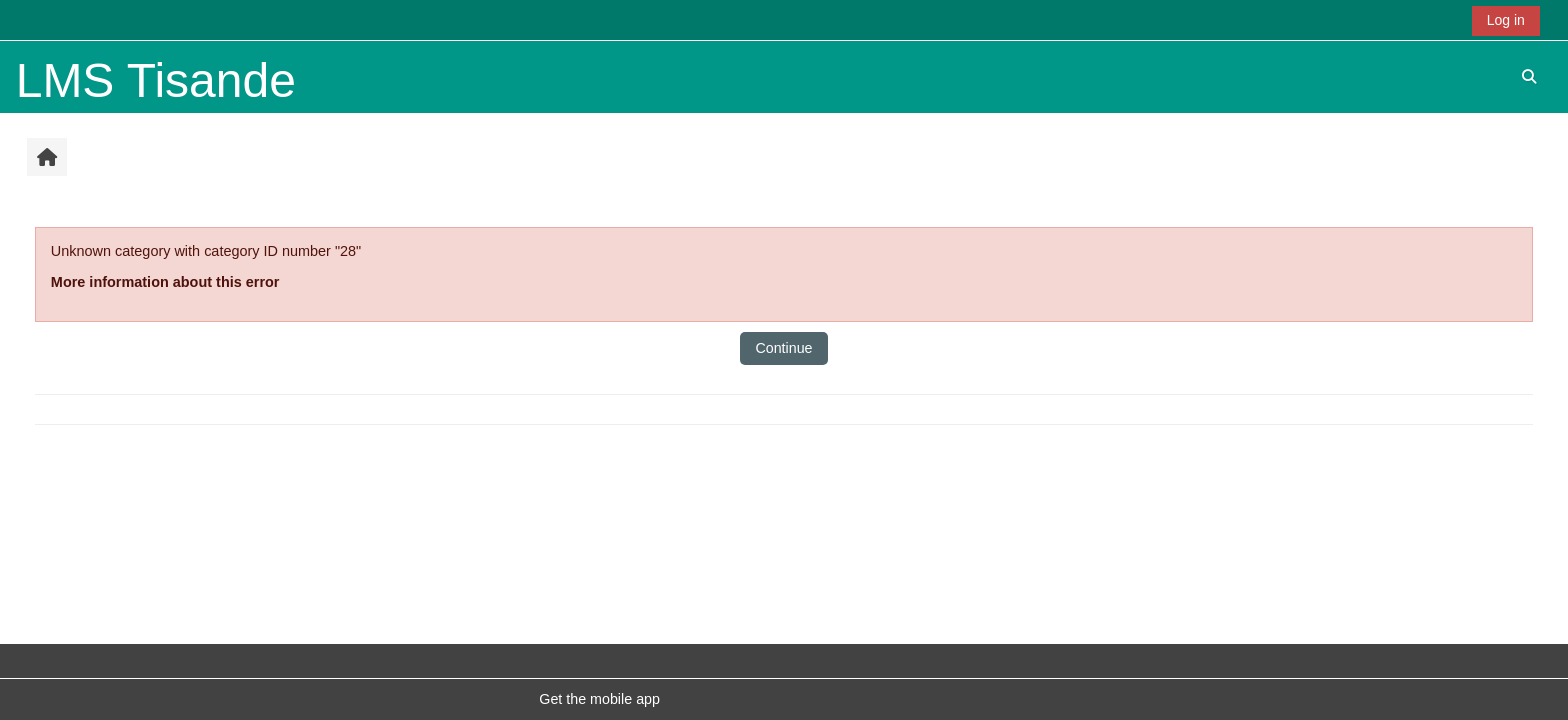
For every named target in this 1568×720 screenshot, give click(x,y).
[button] (1529, 76)
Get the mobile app (599, 699)
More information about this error (165, 282)
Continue (783, 348)
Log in (1506, 20)
